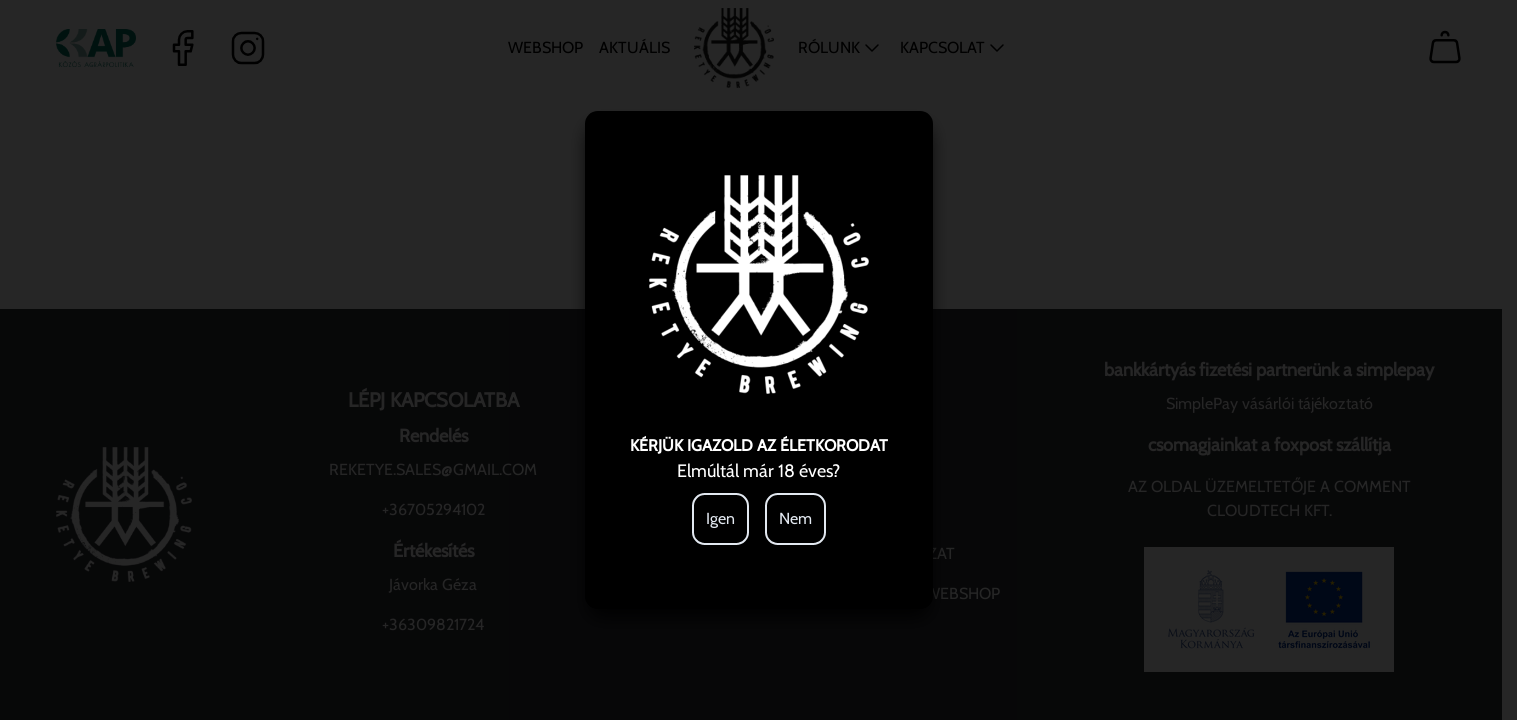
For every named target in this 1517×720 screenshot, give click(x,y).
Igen (720, 518)
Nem (795, 518)
